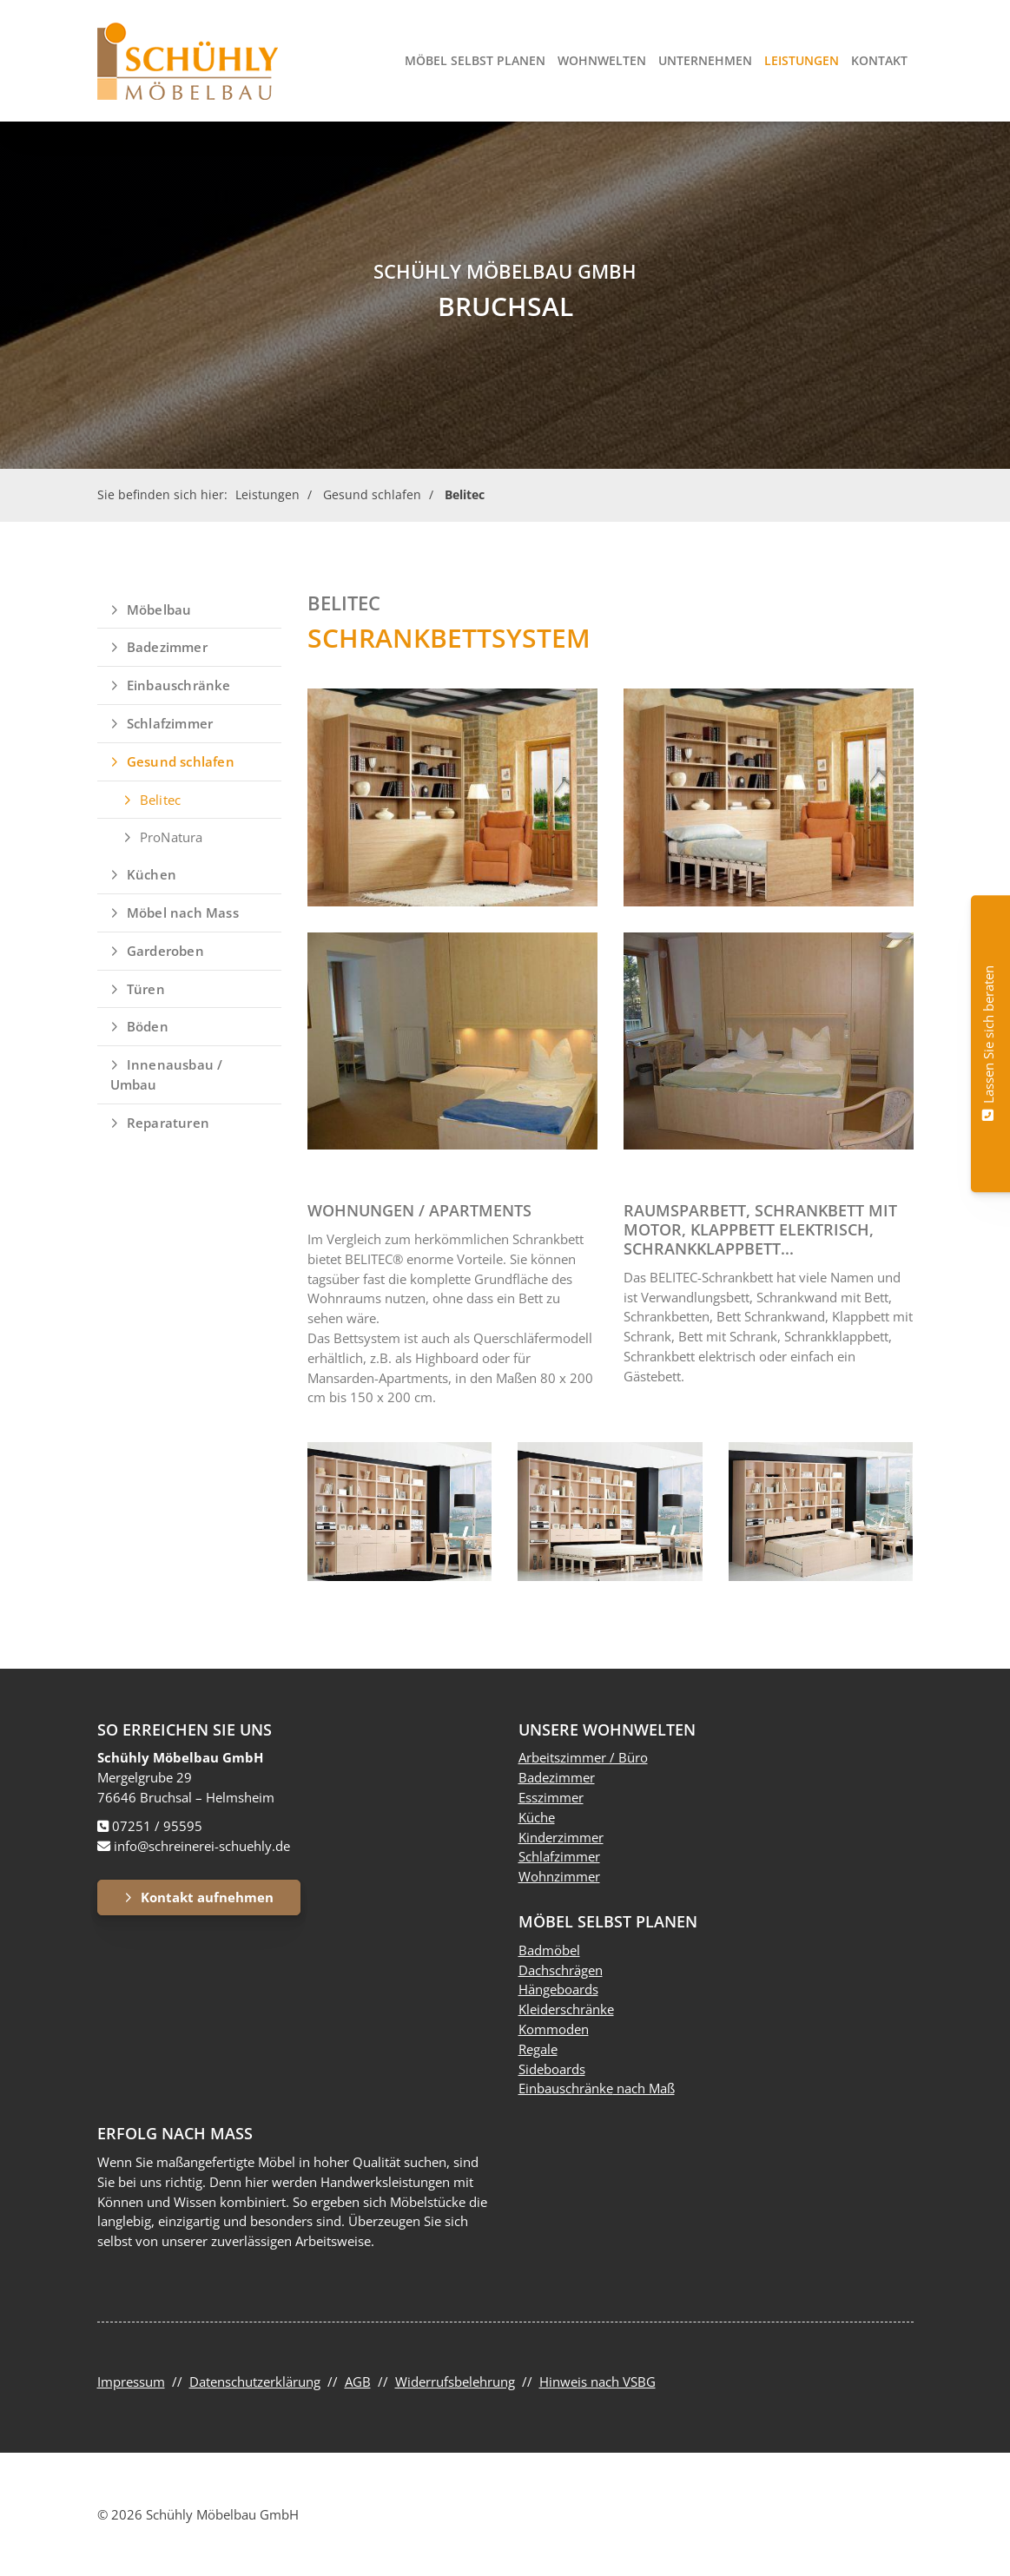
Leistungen (801, 60)
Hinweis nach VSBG (597, 2381)
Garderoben (165, 950)
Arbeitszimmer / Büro (583, 1757)
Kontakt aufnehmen (207, 1897)
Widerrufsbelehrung (455, 2381)
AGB (358, 2381)
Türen (146, 989)
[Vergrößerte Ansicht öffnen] (452, 797)
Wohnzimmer (559, 1876)
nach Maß (644, 2088)
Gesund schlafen (372, 494)
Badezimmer (167, 647)
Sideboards (551, 2069)
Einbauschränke (179, 685)
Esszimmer (551, 1797)
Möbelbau (159, 609)
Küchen (151, 874)
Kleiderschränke (566, 2009)
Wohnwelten (602, 60)
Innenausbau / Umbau (166, 1074)
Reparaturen (168, 1122)
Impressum (131, 2381)
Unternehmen (705, 60)
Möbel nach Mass (183, 912)
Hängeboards (558, 1989)
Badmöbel (549, 1950)
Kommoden (553, 2029)
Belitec (465, 494)
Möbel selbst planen (475, 60)
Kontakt (879, 60)
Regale (538, 2049)
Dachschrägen (560, 1970)
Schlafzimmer (170, 723)
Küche (536, 1817)
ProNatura (171, 837)
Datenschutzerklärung (254, 2381)
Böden (147, 1026)
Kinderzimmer (561, 1837)
